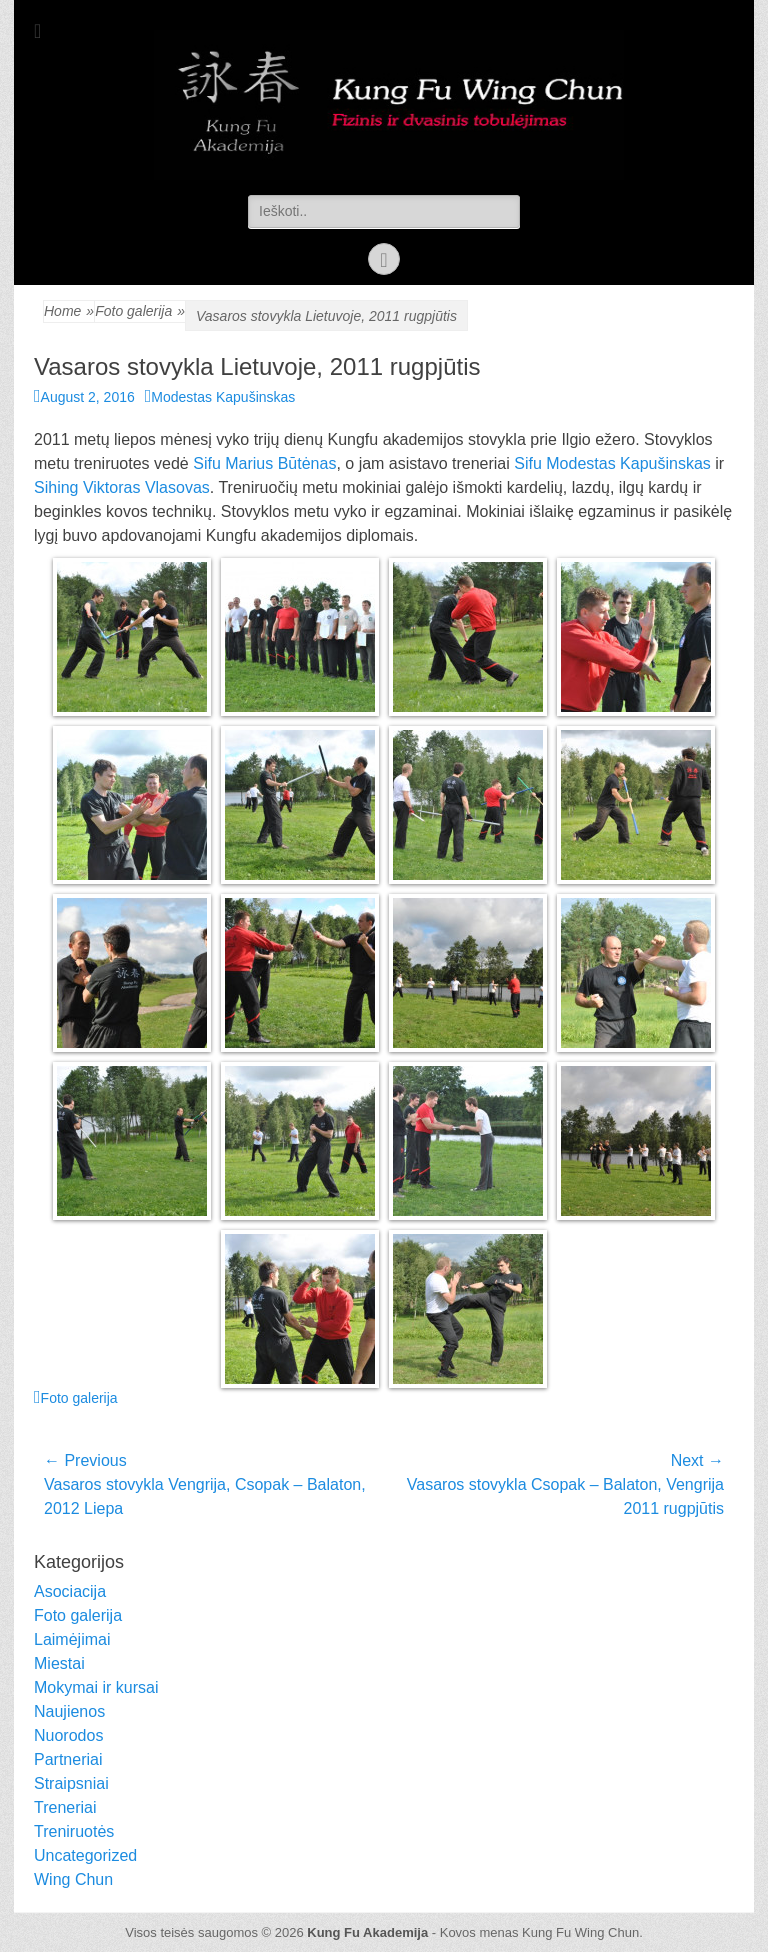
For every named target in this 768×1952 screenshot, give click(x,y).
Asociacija (70, 1591)
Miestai (59, 1663)
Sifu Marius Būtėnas (264, 463)
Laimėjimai (72, 1639)
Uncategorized (85, 1855)
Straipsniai (71, 1783)
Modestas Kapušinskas (223, 397)
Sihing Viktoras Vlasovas (122, 487)
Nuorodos (68, 1735)
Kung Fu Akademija (367, 1932)
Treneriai (65, 1807)
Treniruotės (74, 1831)
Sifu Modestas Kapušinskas (612, 463)
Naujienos (69, 1711)
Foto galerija (140, 311)
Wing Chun (73, 1879)
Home (69, 311)
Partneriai (68, 1759)
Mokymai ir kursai (96, 1687)
